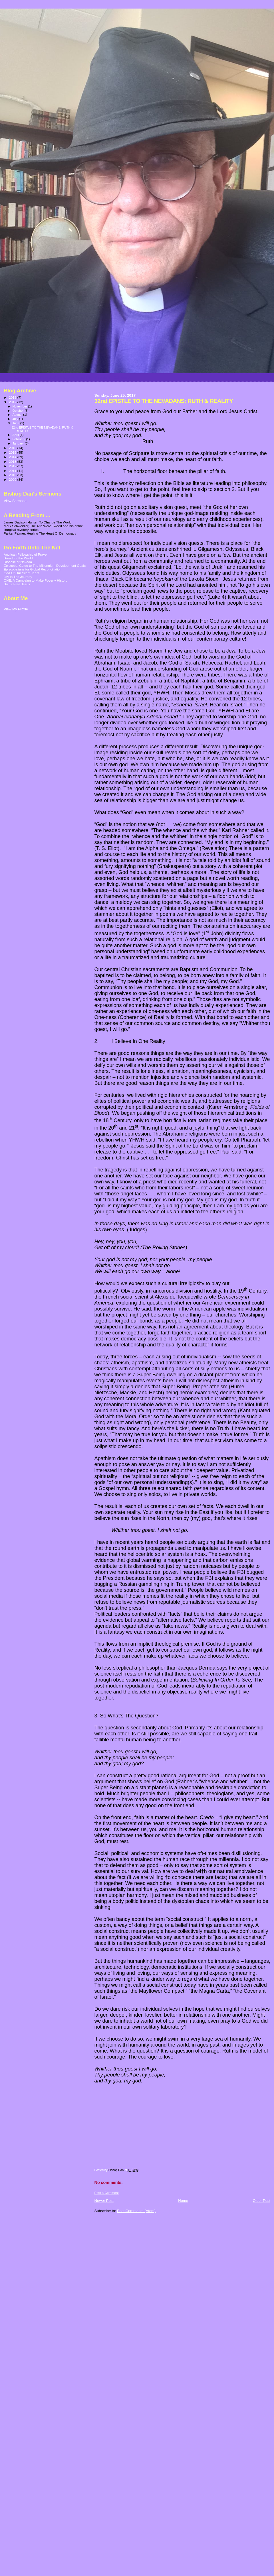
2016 (13, 448)
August (18, 414)
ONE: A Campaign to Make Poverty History (35, 580)
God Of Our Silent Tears (21, 573)
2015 (13, 452)
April (16, 435)
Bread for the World (18, 558)
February (19, 439)
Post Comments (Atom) (136, 2211)
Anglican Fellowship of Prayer (26, 554)
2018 (13, 397)
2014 (13, 457)
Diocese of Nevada (18, 562)
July (16, 419)
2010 (13, 475)
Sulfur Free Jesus (17, 584)
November (20, 406)
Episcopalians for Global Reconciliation (33, 569)
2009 (13, 479)
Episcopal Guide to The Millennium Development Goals (45, 565)
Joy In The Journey (18, 576)
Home (183, 2200)
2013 (13, 461)
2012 (13, 466)
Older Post (261, 2200)
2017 (13, 402)
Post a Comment (106, 2192)
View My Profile (16, 609)
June (16, 423)
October (19, 410)
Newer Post (104, 2200)
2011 (13, 470)
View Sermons (15, 501)
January (19, 443)
